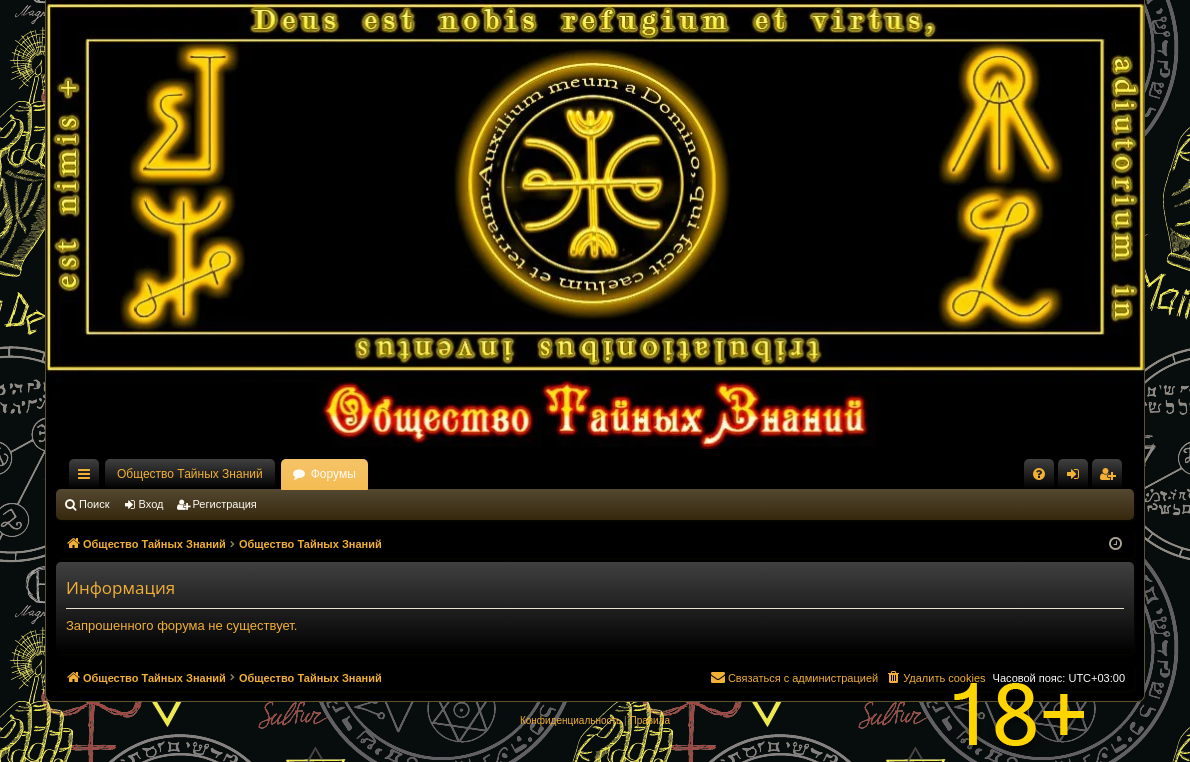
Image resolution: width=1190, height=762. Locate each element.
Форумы (333, 474)
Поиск (94, 504)
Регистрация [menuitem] (1111, 478)
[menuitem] (1039, 474)
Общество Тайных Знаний (190, 474)
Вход (151, 504)
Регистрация (225, 504)
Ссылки (88, 478)
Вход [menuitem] (1077, 478)
